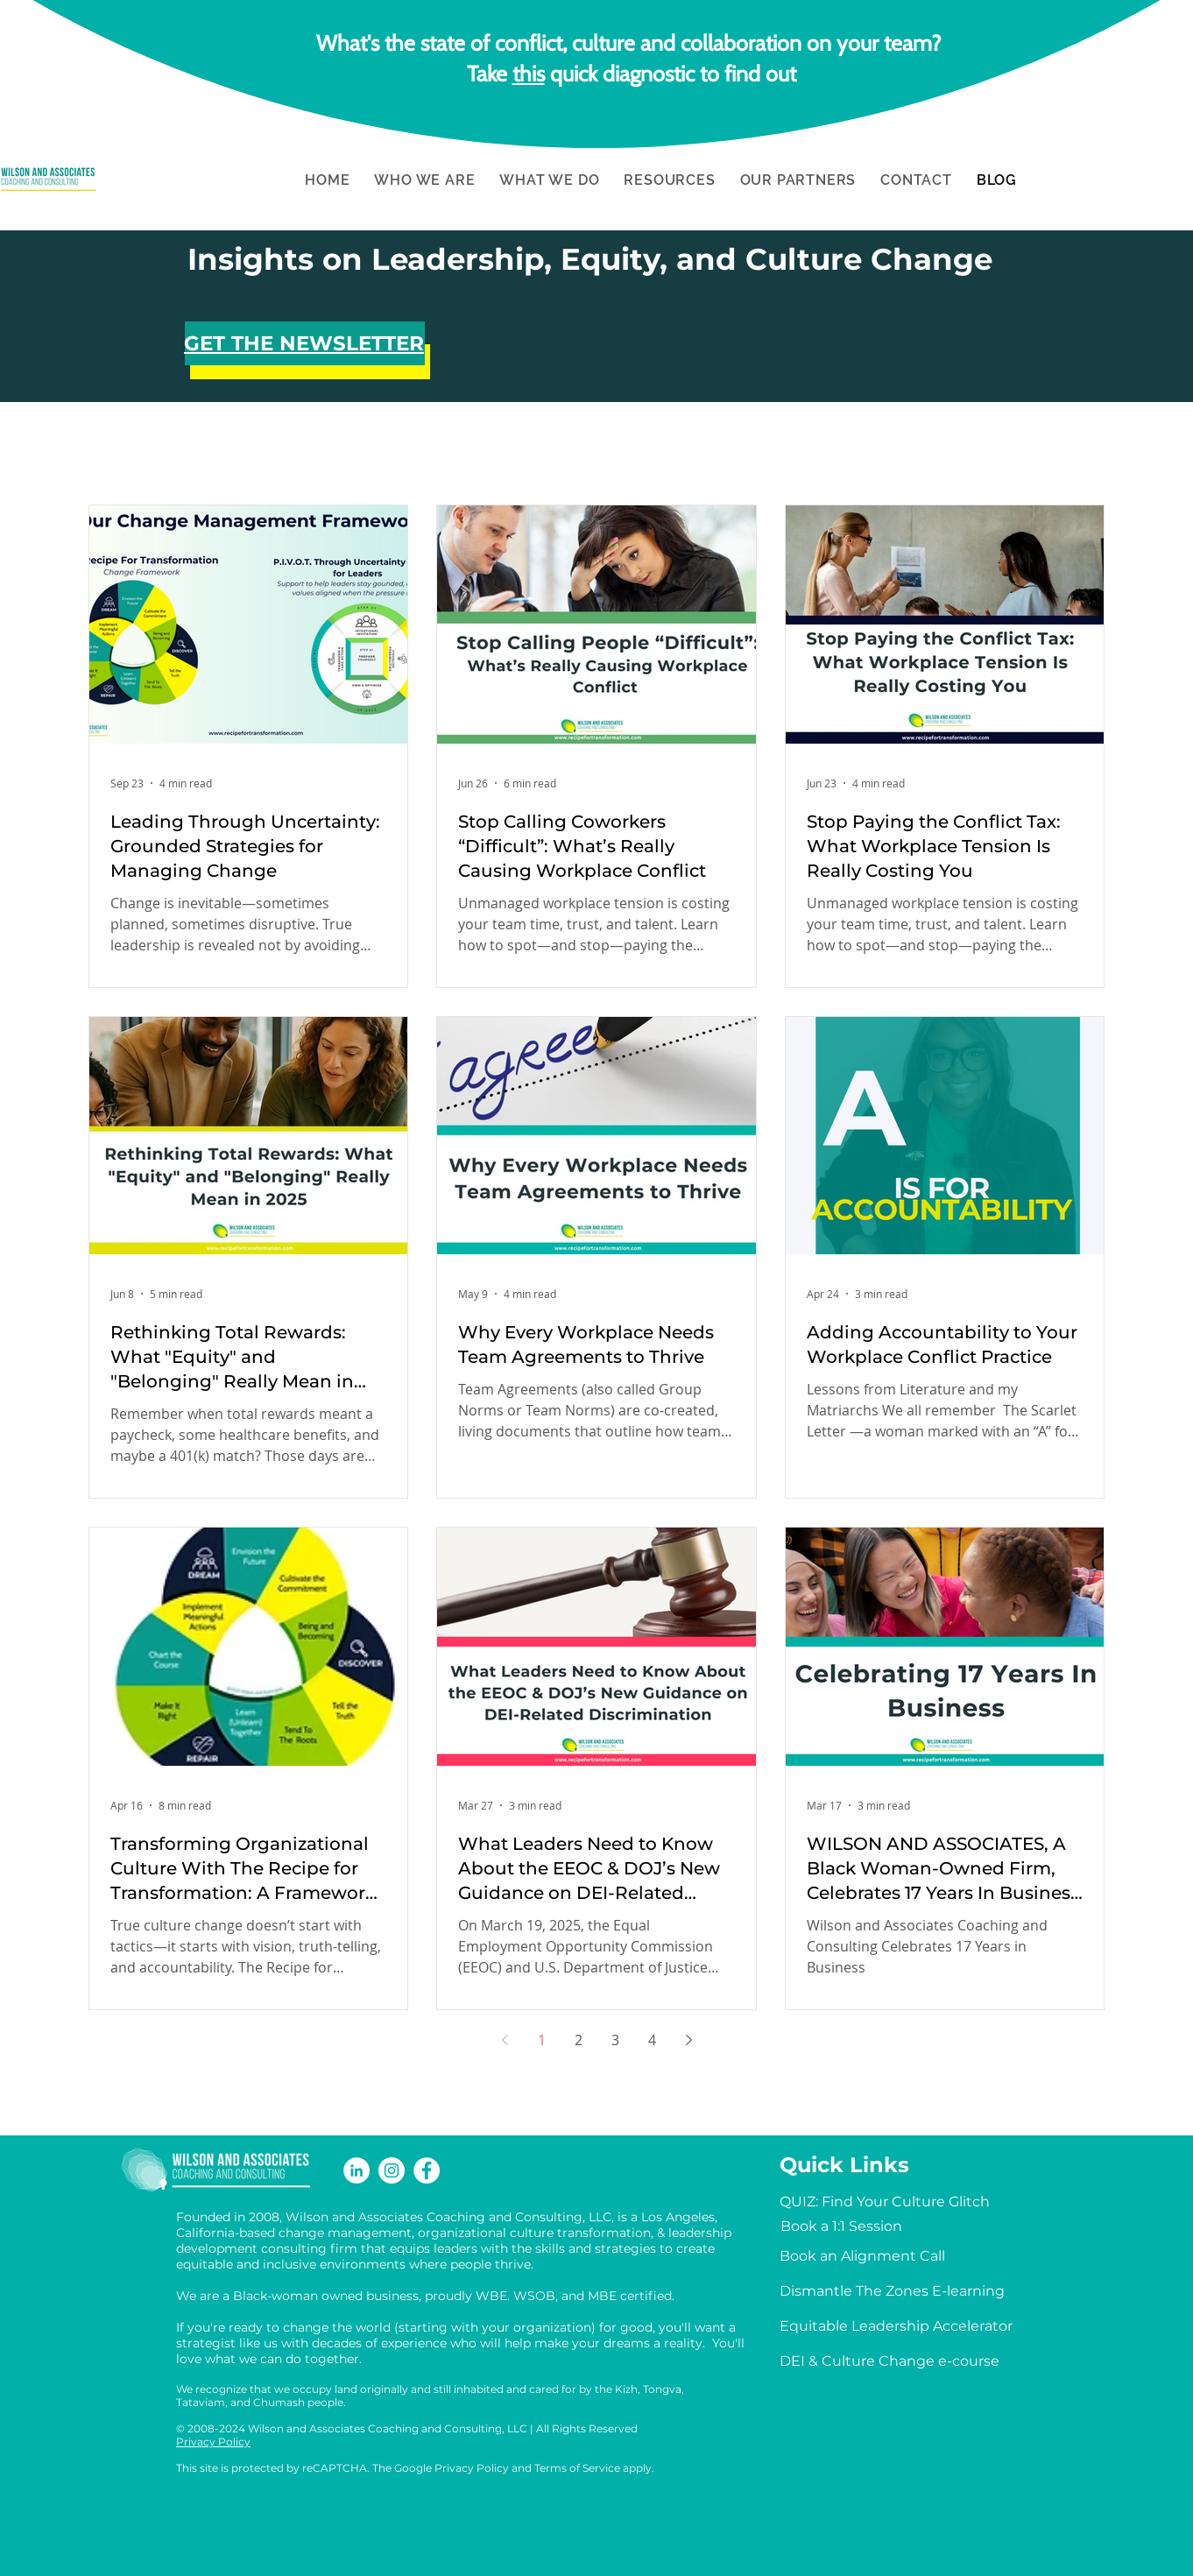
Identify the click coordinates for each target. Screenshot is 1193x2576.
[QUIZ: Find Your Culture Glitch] (885, 2202)
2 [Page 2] (578, 2040)
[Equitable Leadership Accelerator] (896, 2326)
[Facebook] (426, 2170)
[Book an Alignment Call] (862, 2256)
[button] (424, 180)
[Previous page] (504, 2040)
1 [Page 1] (542, 2040)
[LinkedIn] (356, 2170)
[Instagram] (391, 2170)
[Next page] (688, 2040)
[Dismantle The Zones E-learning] (892, 2291)
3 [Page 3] (615, 2040)
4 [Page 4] (652, 2040)
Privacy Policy (213, 2441)
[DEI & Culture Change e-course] (889, 2361)
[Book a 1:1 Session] (841, 2226)
